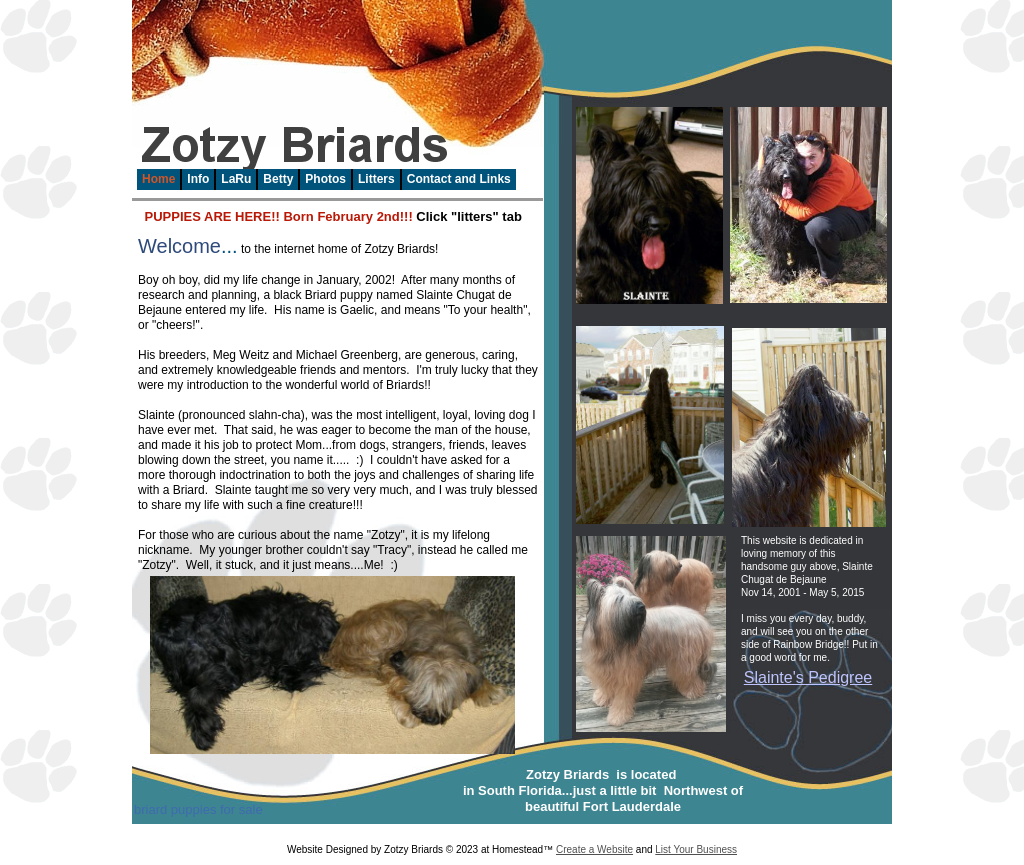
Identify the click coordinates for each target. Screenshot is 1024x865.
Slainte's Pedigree (808, 677)
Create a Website (594, 849)
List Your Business (696, 849)
